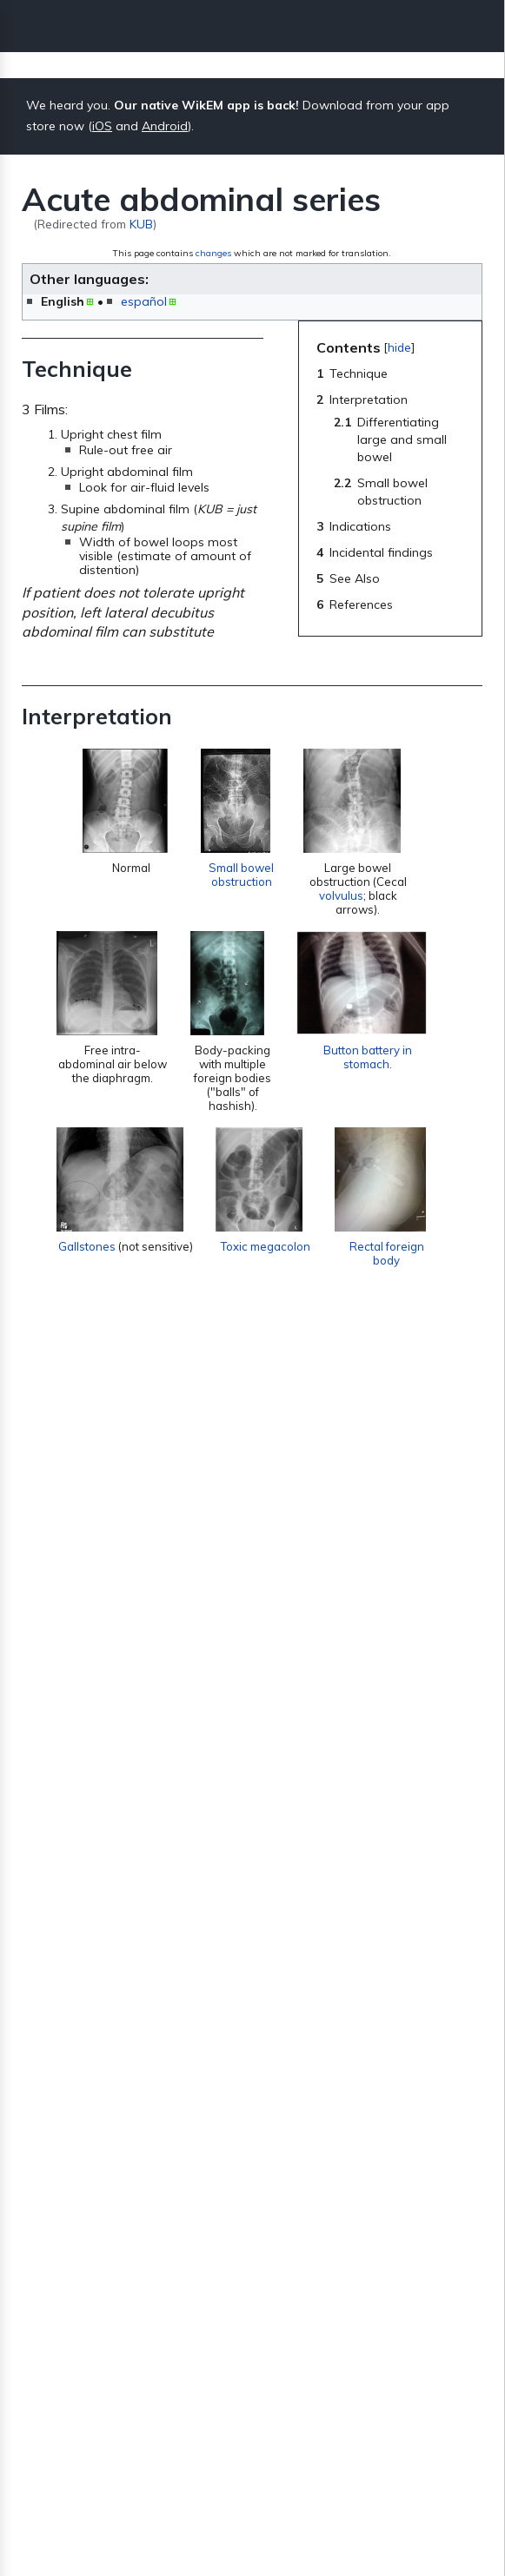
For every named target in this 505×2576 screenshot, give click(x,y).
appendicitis (292, 1931)
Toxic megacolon (278, 1273)
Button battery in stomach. (379, 1077)
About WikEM (258, 2462)
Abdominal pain (85, 2213)
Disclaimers (359, 2462)
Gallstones (87, 1294)
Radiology (162, 2340)
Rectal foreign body (399, 1280)
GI (121, 2340)
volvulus (345, 901)
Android (165, 126)
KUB (141, 223)
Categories (70, 2340)
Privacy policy (151, 2462)
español (144, 301)
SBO (290, 1670)
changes (213, 253)
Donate (252, 2525)
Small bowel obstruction (241, 881)
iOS (102, 126)
